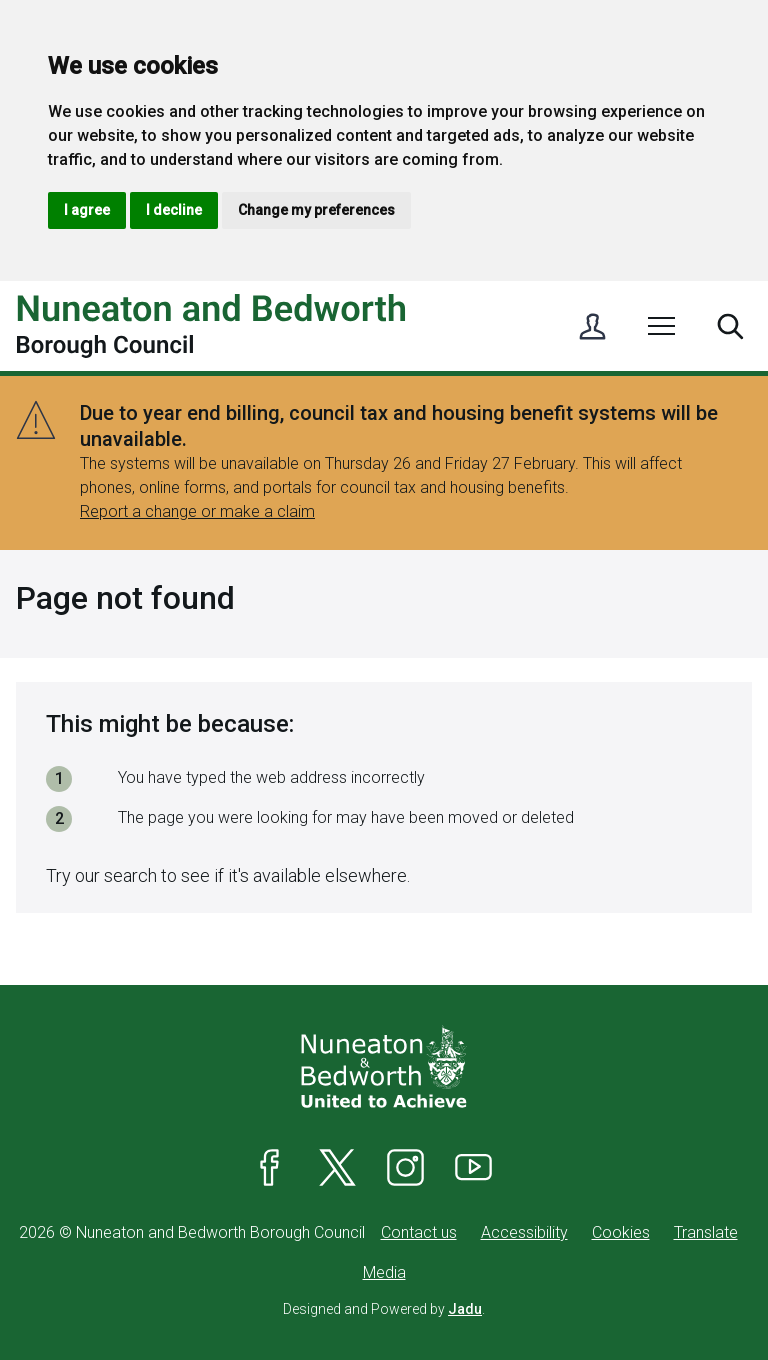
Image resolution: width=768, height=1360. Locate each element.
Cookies (621, 1232)
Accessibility (524, 1232)
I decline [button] (174, 210)
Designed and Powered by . (384, 1309)
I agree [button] (87, 210)
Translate (706, 1232)
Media (384, 1272)
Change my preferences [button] (316, 210)
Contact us (419, 1232)
